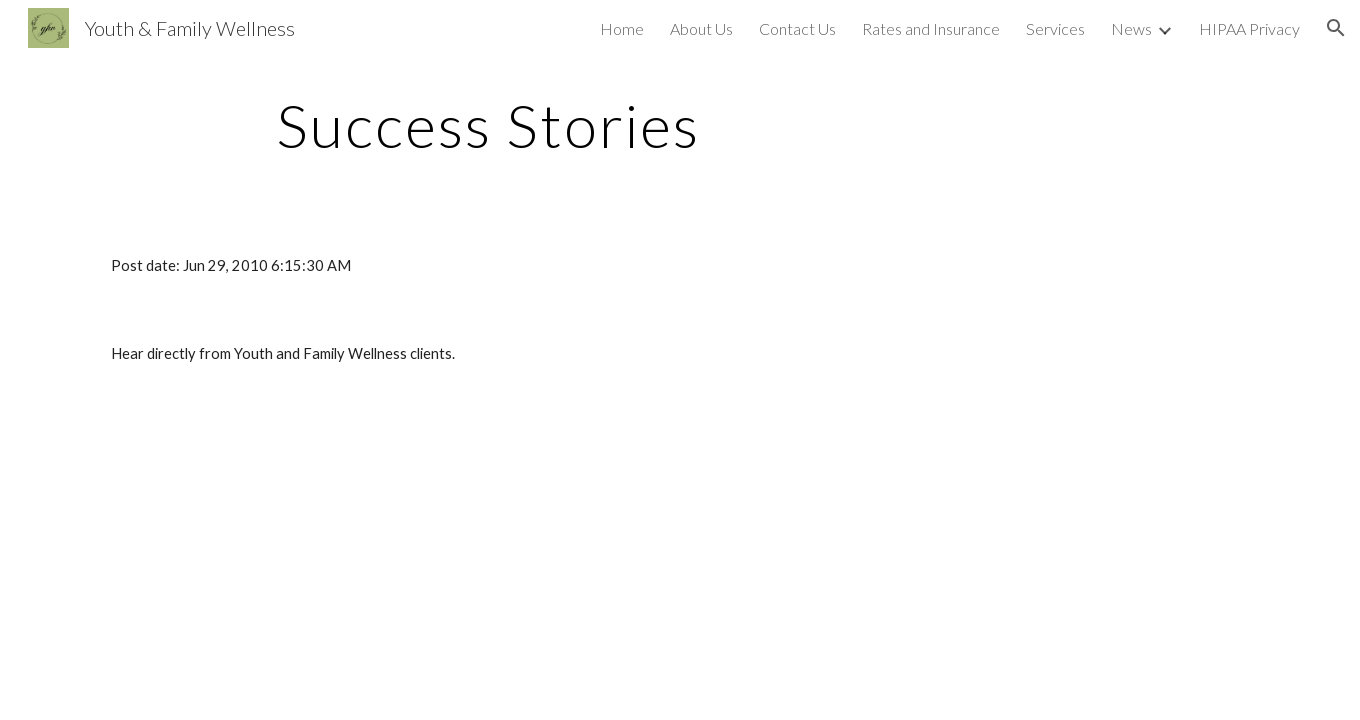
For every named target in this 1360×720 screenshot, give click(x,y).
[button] (1336, 28)
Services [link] (1055, 28)
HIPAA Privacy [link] (1249, 28)
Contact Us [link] (797, 28)
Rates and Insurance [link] (931, 28)
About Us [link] (701, 28)
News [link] (1131, 28)
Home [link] (622, 28)
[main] (488, 125)
